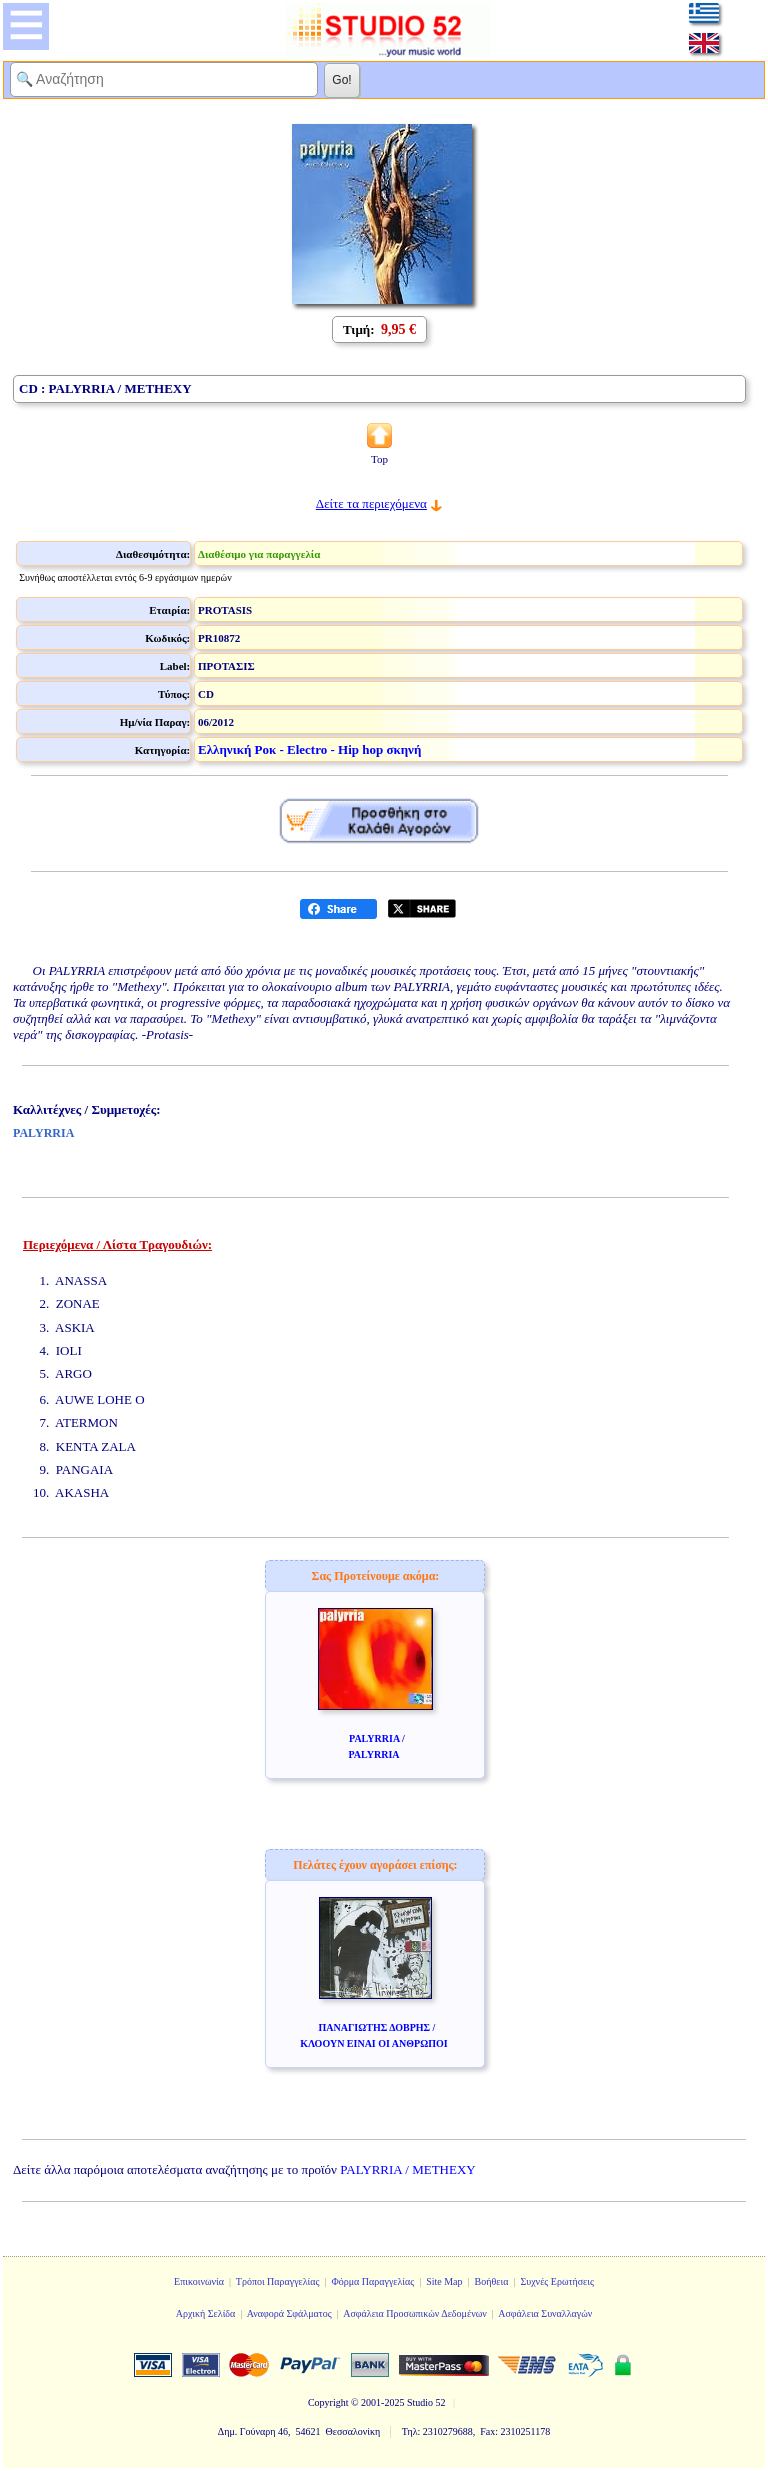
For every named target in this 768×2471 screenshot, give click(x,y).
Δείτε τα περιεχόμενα (371, 503)
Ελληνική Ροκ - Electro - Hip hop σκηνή (309, 749)
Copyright (328, 2402)
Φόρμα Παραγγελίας (372, 2281)
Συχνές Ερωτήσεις (557, 2281)
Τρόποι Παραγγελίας (278, 2281)
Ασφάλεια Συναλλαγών (545, 2313)
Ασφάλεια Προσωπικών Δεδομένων (415, 2313)
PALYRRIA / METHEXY (407, 2169)
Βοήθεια (492, 2281)
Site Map (444, 2281)
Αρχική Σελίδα (206, 2313)
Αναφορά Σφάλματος (289, 2313)
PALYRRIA (43, 1133)
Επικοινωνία (199, 2281)
